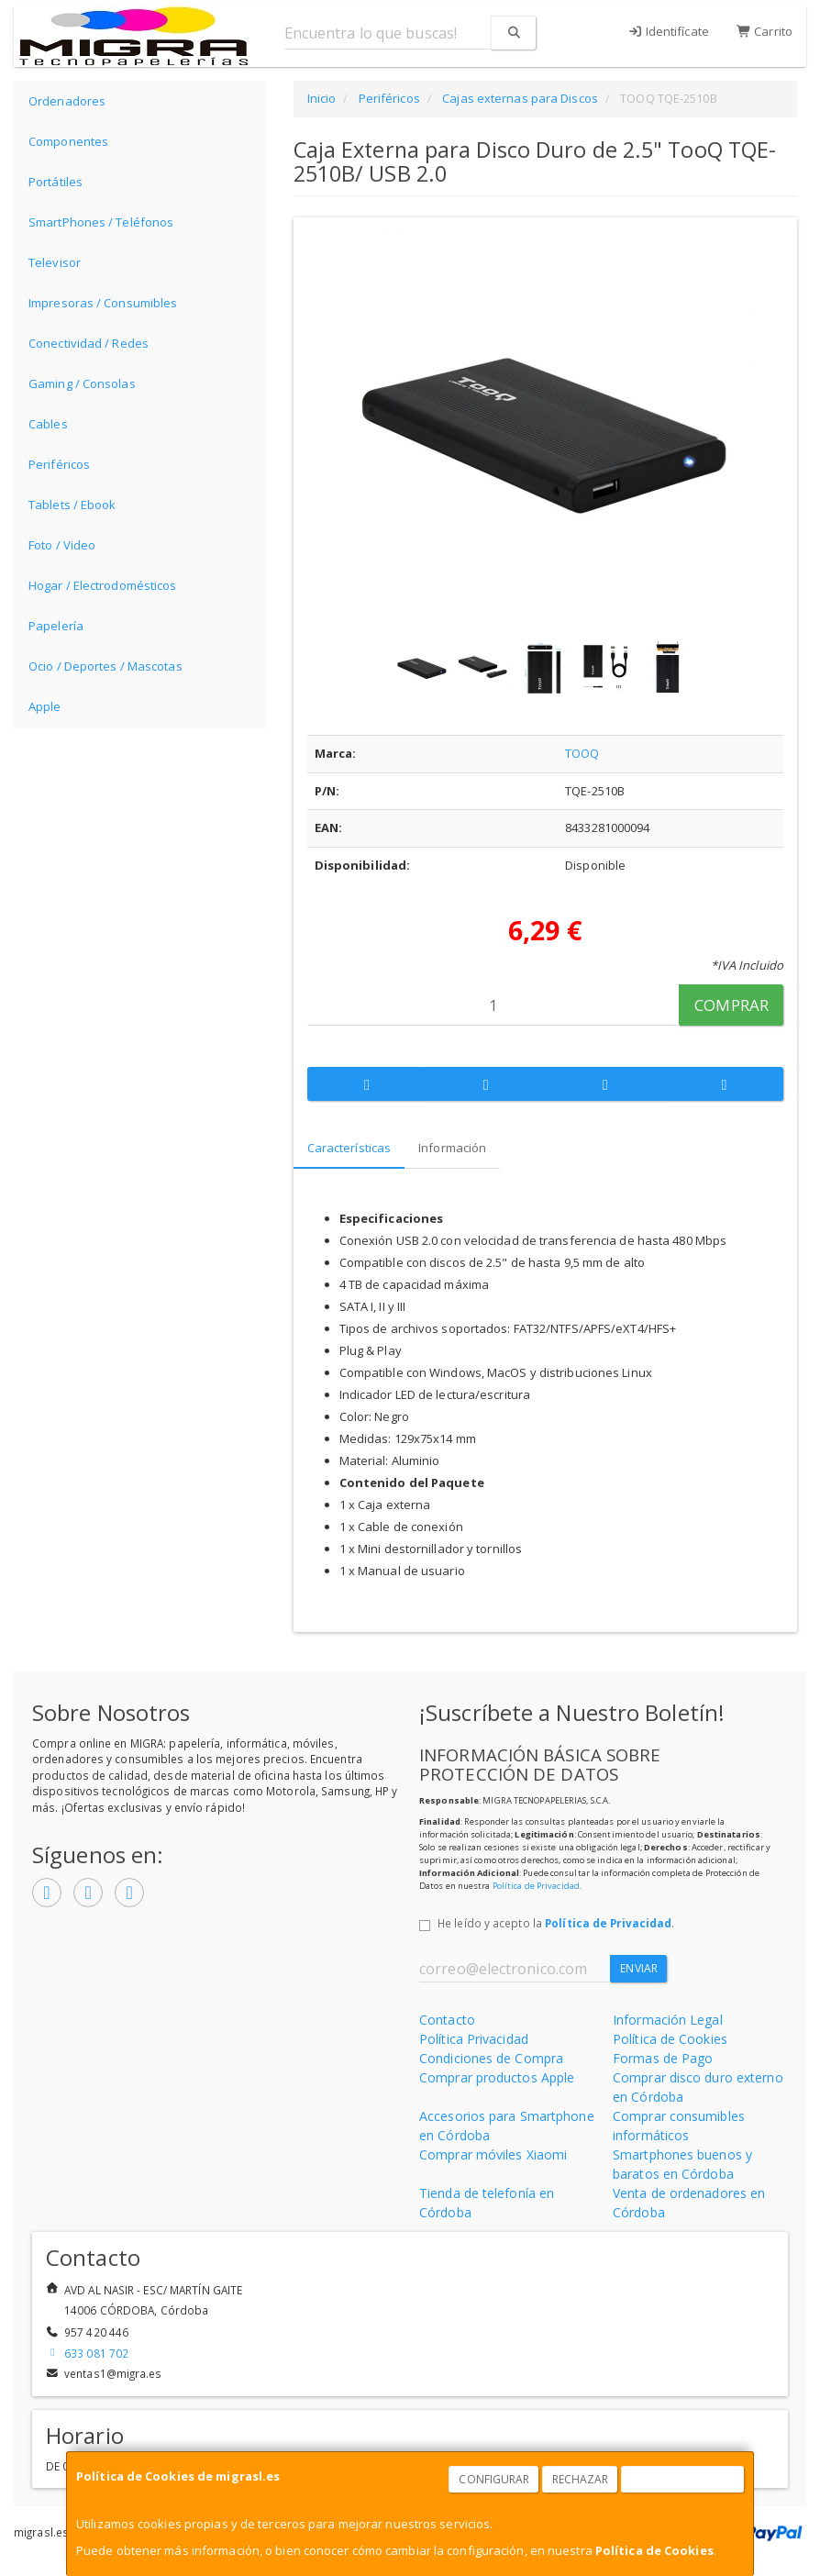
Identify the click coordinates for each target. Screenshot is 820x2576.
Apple (44, 706)
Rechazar (580, 2479)
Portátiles (55, 181)
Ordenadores (66, 101)
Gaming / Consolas (82, 383)
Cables (48, 424)
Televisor (54, 262)
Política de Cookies (654, 2550)
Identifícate (668, 31)
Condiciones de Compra (491, 2058)
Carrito (764, 31)
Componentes (68, 141)
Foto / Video (61, 545)
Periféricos (59, 464)
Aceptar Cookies (683, 2479)
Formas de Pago (663, 2058)
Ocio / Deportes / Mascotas (105, 666)
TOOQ (582, 753)
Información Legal (668, 2019)
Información (452, 1147)
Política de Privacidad (536, 1886)
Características (349, 1147)
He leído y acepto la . (556, 1922)
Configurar (494, 2479)
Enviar (639, 1968)
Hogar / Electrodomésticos (102, 585)
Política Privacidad (473, 2039)
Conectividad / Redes (88, 343)
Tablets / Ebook (72, 504)
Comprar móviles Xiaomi (493, 2154)
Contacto (447, 2019)
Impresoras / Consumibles (102, 302)
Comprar (731, 1005)
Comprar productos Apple (496, 2077)
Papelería (55, 625)
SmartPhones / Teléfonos (100, 222)
